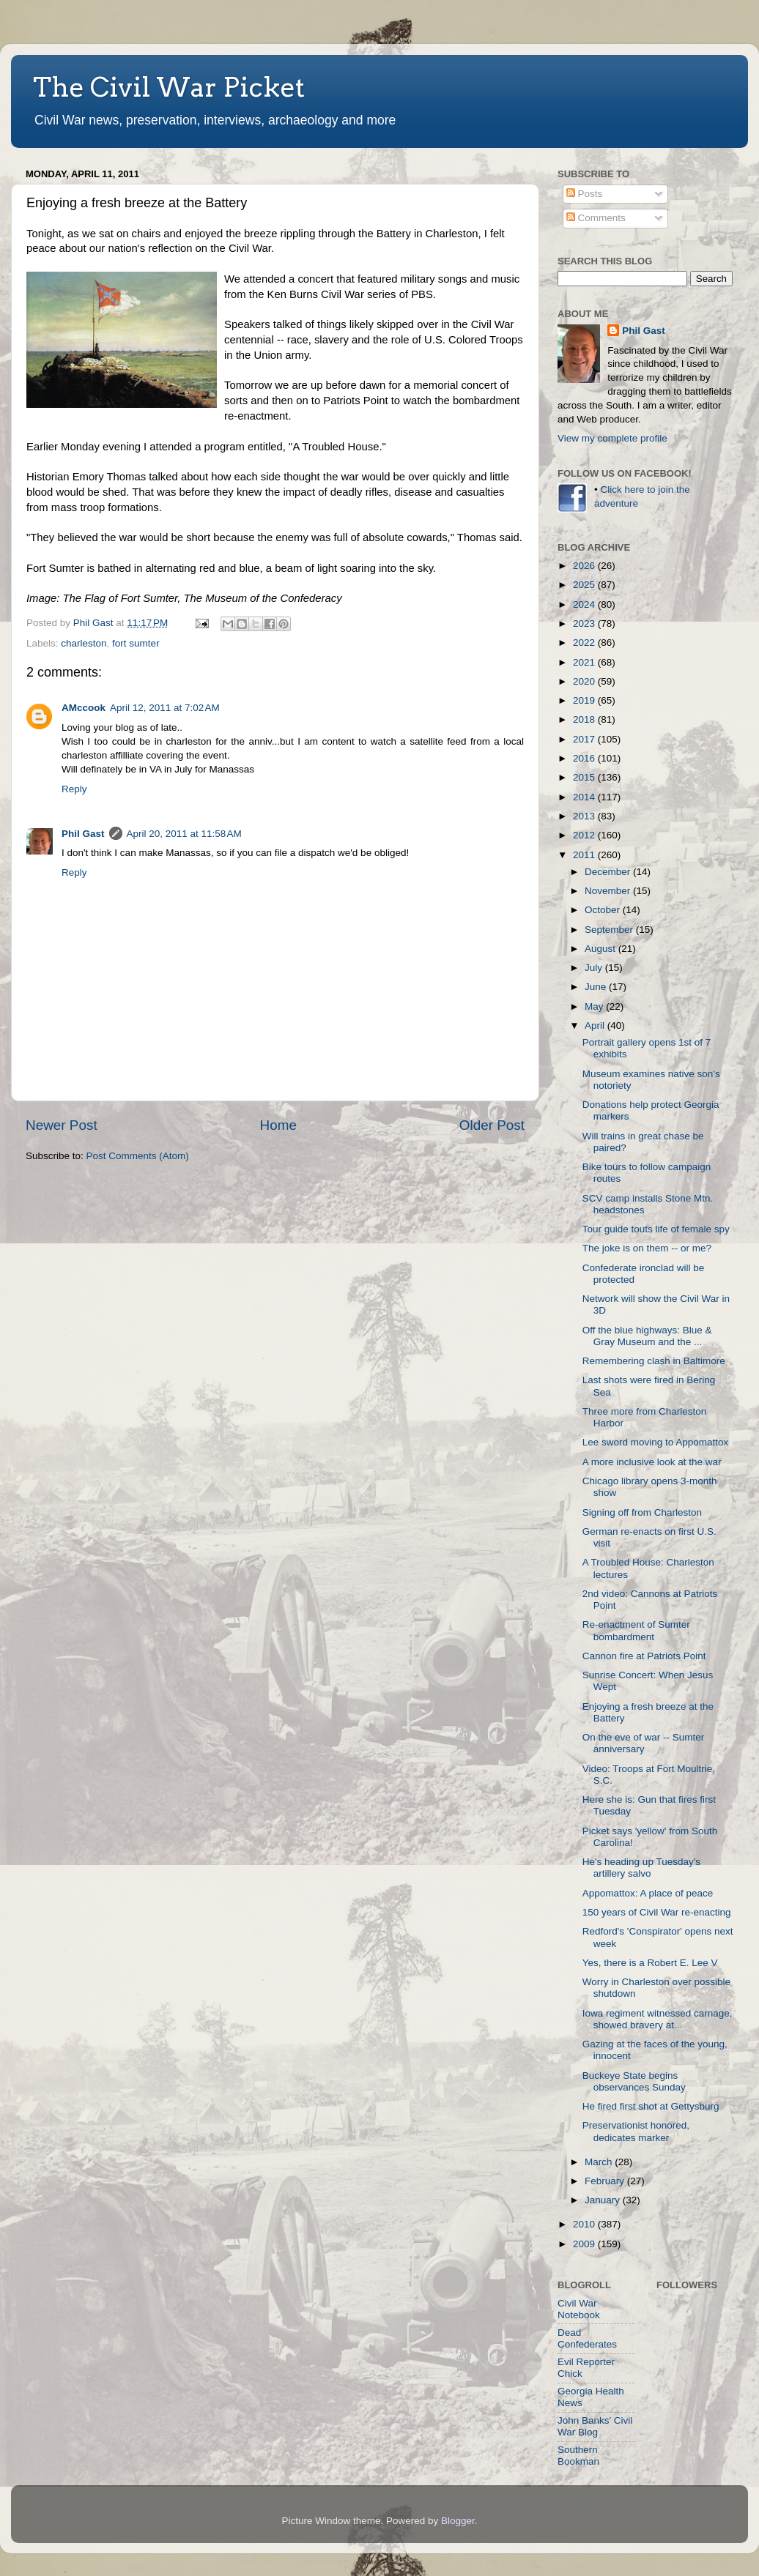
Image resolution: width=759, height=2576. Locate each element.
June (597, 986)
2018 (585, 719)
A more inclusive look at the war (652, 1461)
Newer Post (61, 1125)
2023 (585, 623)
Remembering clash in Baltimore (653, 1360)
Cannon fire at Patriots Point (644, 1655)
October (604, 909)
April (596, 1025)
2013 (585, 816)
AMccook (83, 707)
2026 (585, 565)
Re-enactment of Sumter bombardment (636, 1630)
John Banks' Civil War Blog (595, 2426)
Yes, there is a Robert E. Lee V (650, 1962)
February (606, 2180)
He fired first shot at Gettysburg (650, 2106)
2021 (585, 662)
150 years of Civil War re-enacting (656, 1912)
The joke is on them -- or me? (646, 1248)
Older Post (492, 1125)
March (600, 2161)
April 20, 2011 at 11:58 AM (184, 833)
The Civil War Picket (169, 87)
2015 (585, 777)
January (604, 2200)
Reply (74, 788)
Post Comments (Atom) (137, 1155)
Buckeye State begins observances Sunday (634, 2081)
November (609, 890)
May (595, 1006)
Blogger (458, 2520)
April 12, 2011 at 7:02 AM (165, 707)
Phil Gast (83, 833)
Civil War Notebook (579, 2309)
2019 (585, 700)
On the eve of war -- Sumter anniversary (643, 1743)
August (601, 948)
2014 (585, 797)
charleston (83, 643)
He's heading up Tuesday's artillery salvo (641, 1867)
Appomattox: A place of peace (648, 1893)
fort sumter (136, 643)
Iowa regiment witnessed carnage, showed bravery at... (657, 2019)
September (610, 929)
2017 (585, 739)
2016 (585, 758)
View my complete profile (612, 438)
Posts (584, 193)
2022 (585, 642)
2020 (585, 681)
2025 (585, 584)
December (609, 871)
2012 (585, 835)
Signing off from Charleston (642, 1512)
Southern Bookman (578, 2455)
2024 (585, 604)
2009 (585, 2243)
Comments (596, 217)
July (595, 967)
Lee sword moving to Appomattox (655, 1442)
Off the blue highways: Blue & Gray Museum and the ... (647, 1336)
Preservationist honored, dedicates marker (635, 2131)
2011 (585, 854)
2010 (585, 2224)
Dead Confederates (587, 2338)
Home (278, 1125)
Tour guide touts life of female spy (656, 1229)
